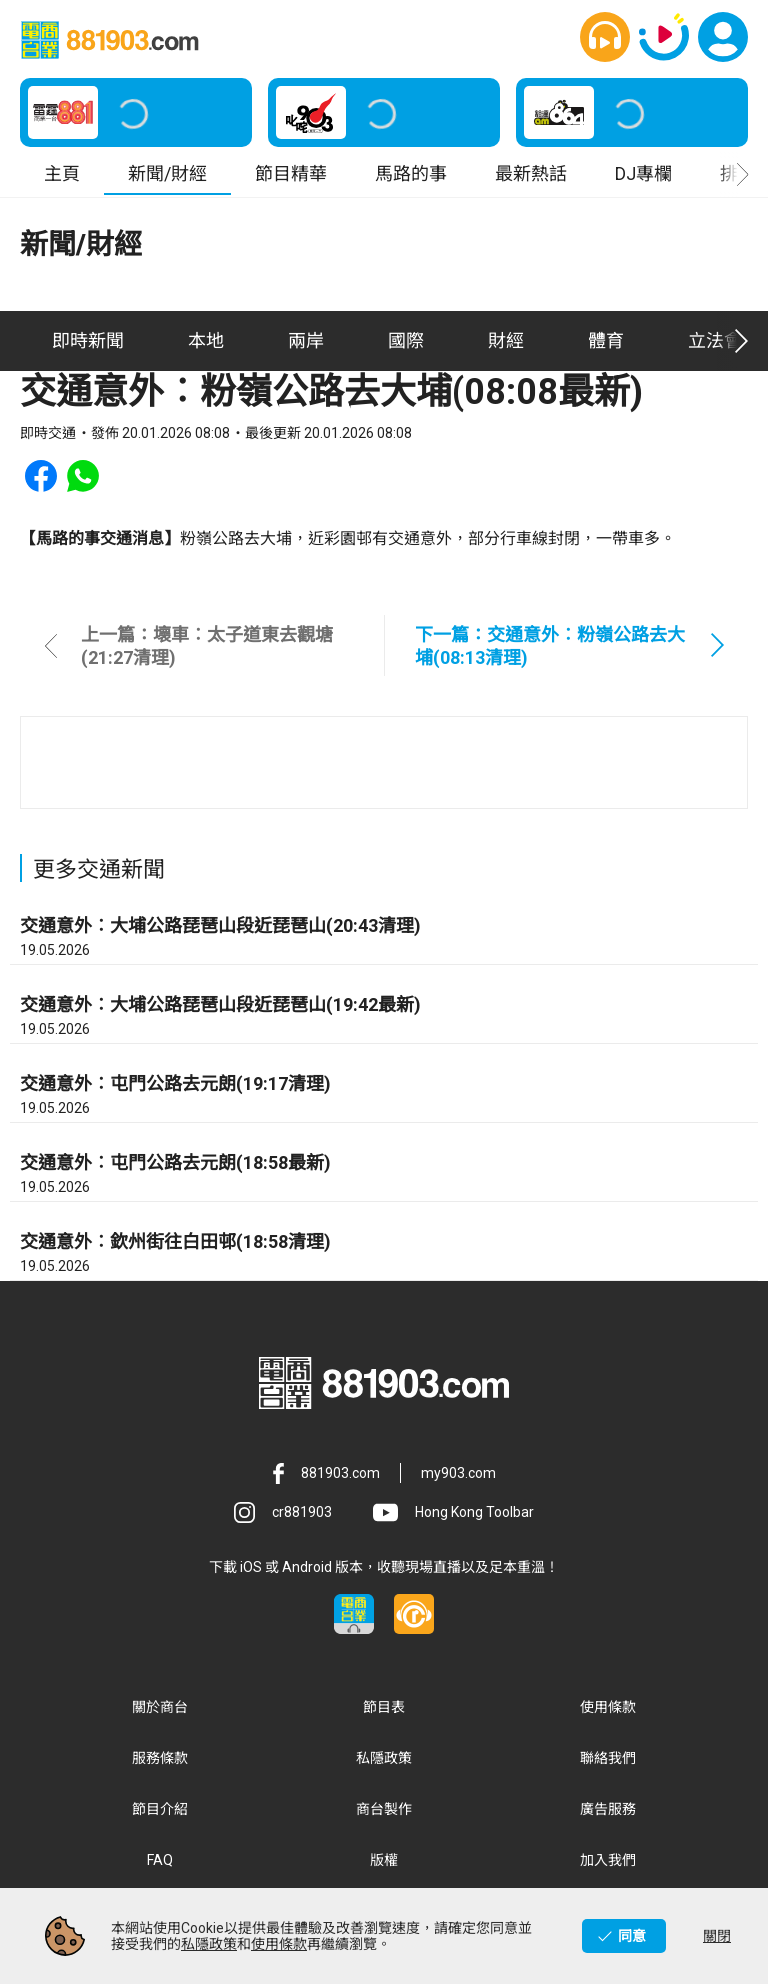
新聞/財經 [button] (167, 174)
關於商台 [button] (160, 1708)
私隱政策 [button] (384, 1759)
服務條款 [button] (160, 1759)
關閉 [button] (717, 1936)
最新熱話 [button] (531, 174)
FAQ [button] (160, 1861)
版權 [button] (384, 1861)
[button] (605, 37)
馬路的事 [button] (411, 174)
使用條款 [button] (608, 1708)
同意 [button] (632, 1936)
